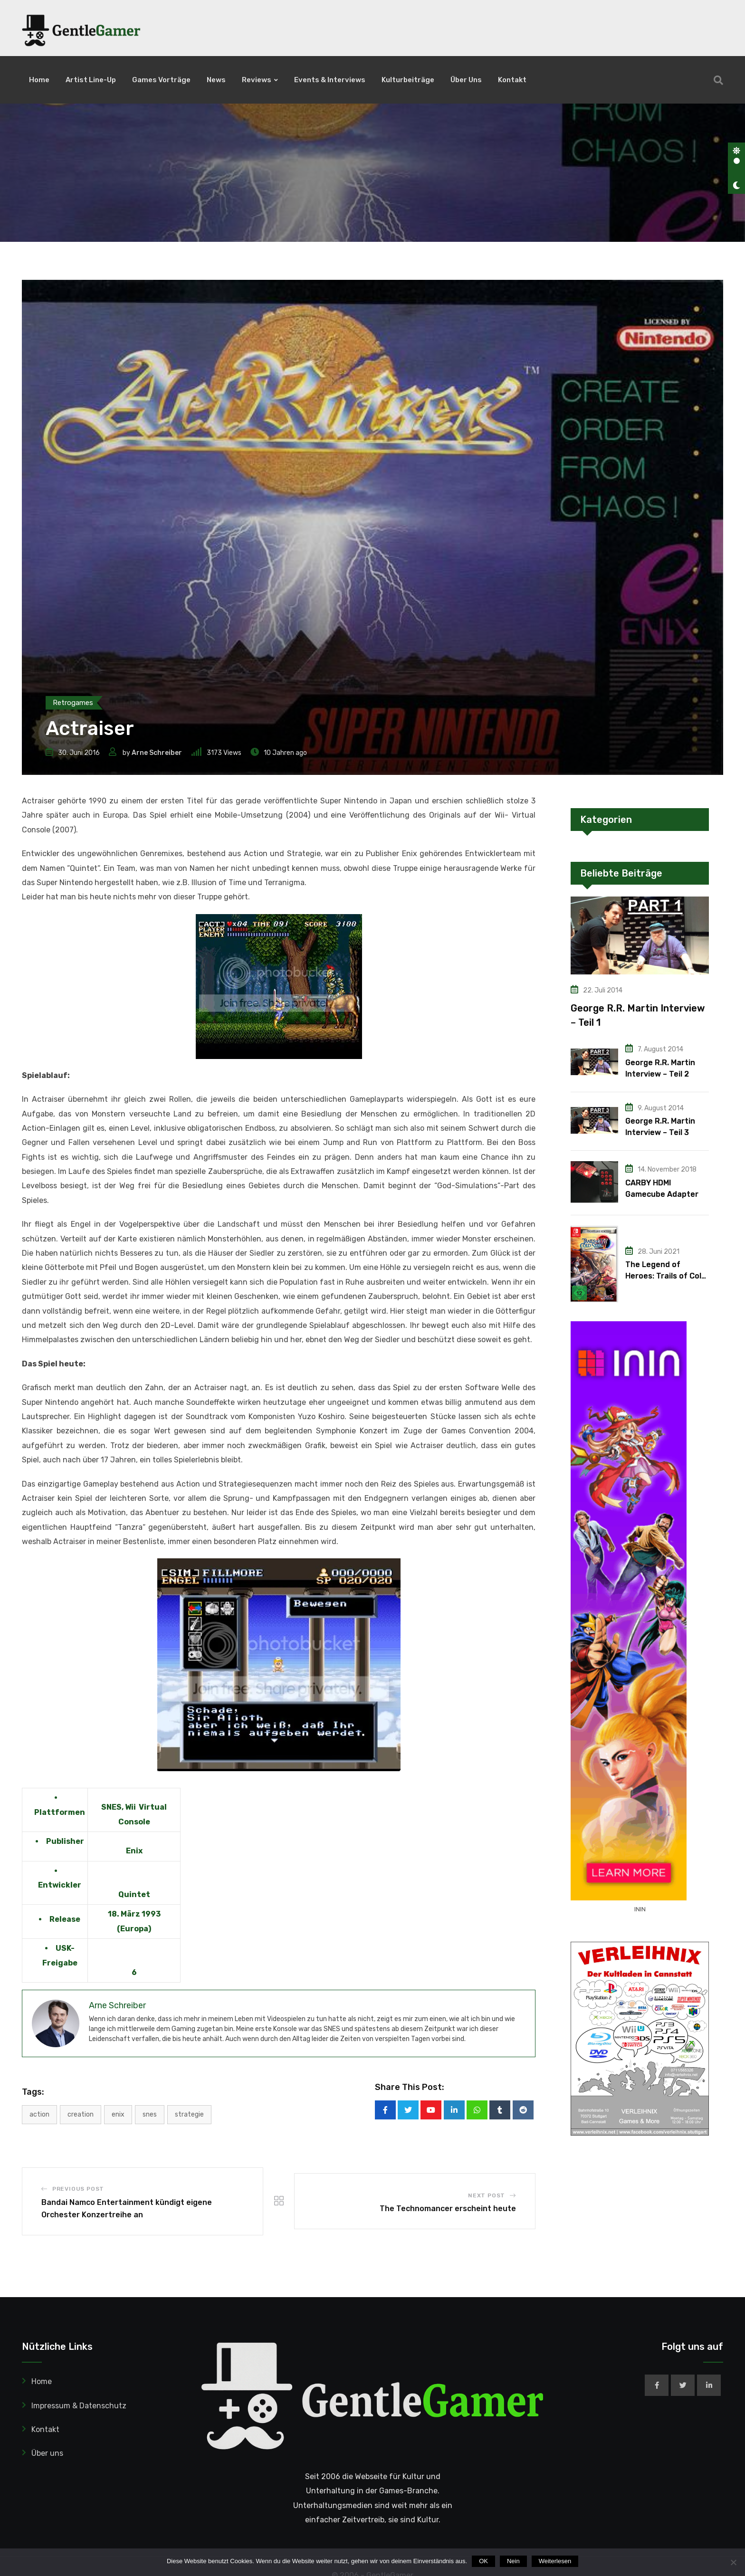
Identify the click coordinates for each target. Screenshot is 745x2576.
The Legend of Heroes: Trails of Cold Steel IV (665, 1338)
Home (39, 80)
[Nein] (733, 2562)
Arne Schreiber (157, 814)
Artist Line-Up (91, 80)
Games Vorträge (161, 80)
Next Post (486, 2257)
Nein (513, 2561)
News (216, 80)
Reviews (256, 80)
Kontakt (512, 80)
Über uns (466, 80)
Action (39, 2176)
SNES (150, 2176)
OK (483, 2561)
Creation (80, 2176)
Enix (118, 2176)
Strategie (189, 2176)
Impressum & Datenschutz (78, 2466)
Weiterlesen (555, 2561)
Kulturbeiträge (408, 80)
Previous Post (78, 2250)
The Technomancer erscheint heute (448, 2269)
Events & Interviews (329, 80)
